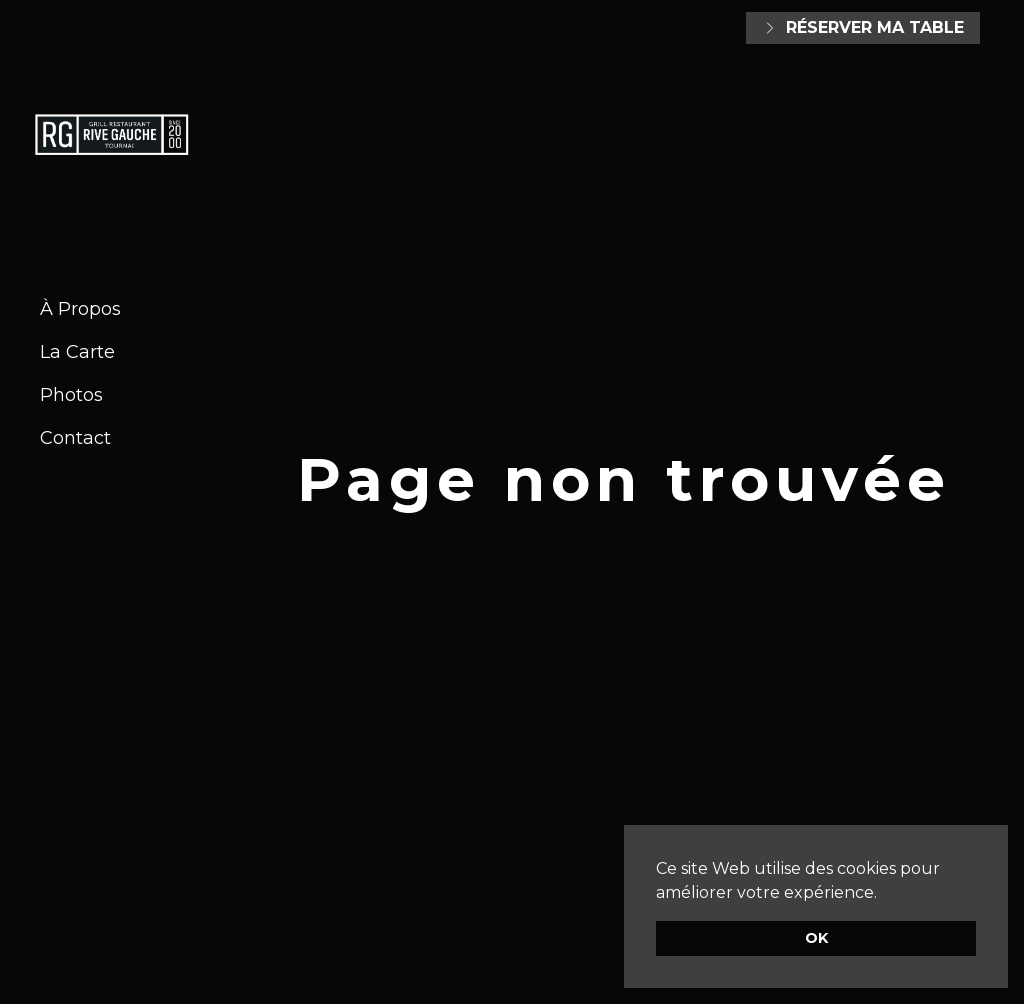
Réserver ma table (863, 27)
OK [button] (816, 938)
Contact (75, 438)
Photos (71, 395)
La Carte (77, 352)
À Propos (80, 309)
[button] (884, 894)
